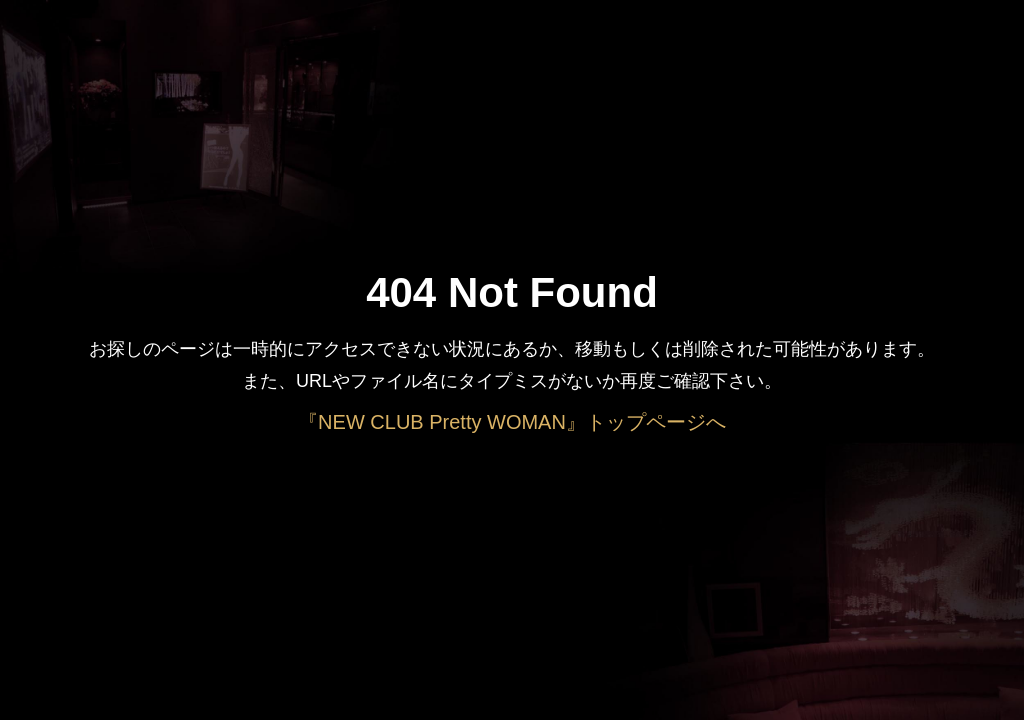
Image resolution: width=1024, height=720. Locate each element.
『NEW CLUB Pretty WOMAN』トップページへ (512, 422)
